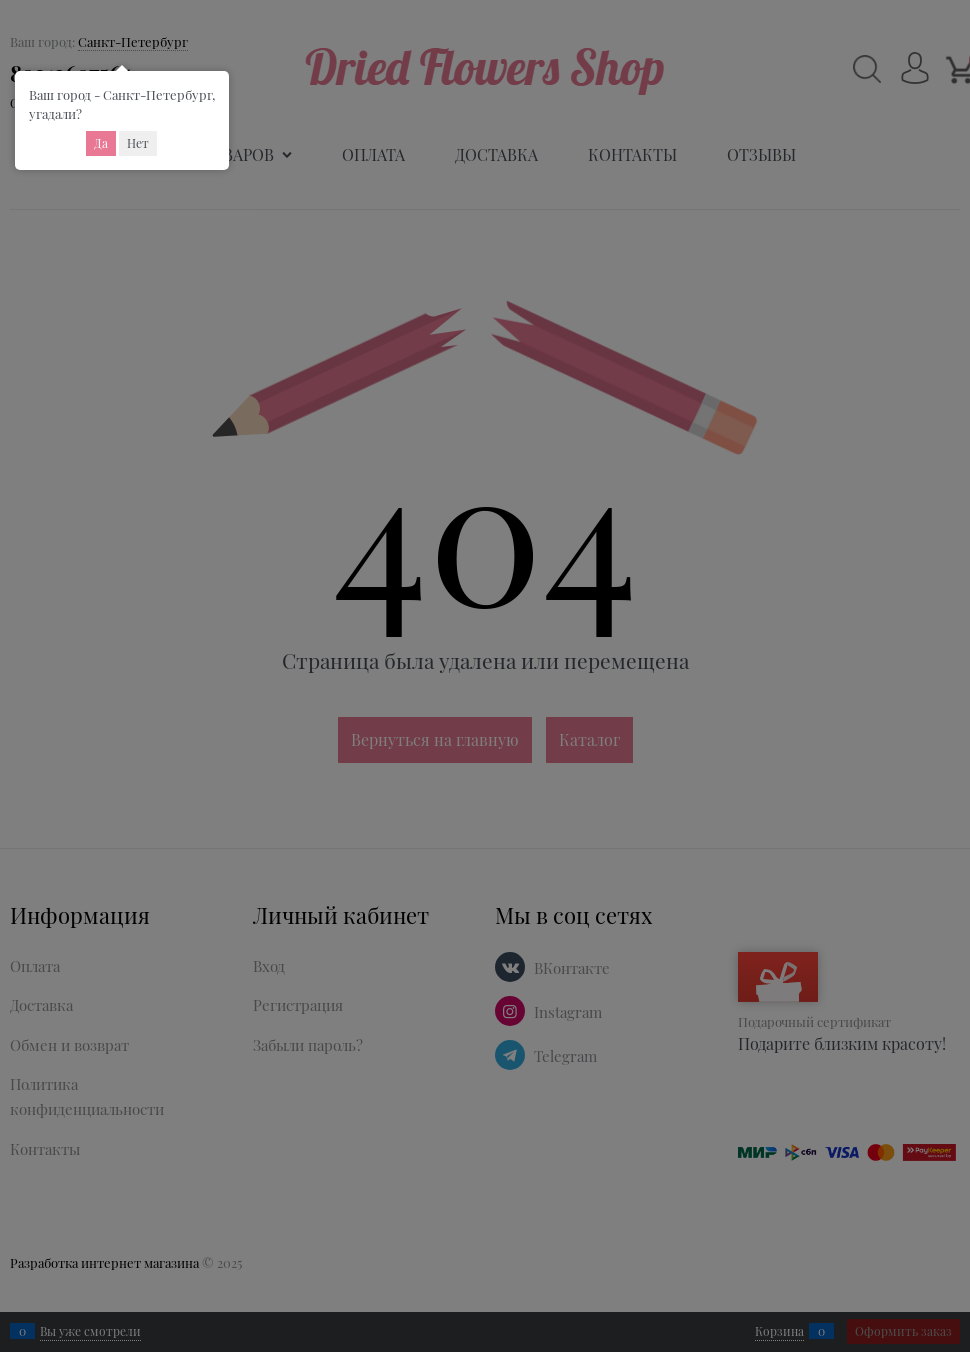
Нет (138, 143)
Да (101, 143)
